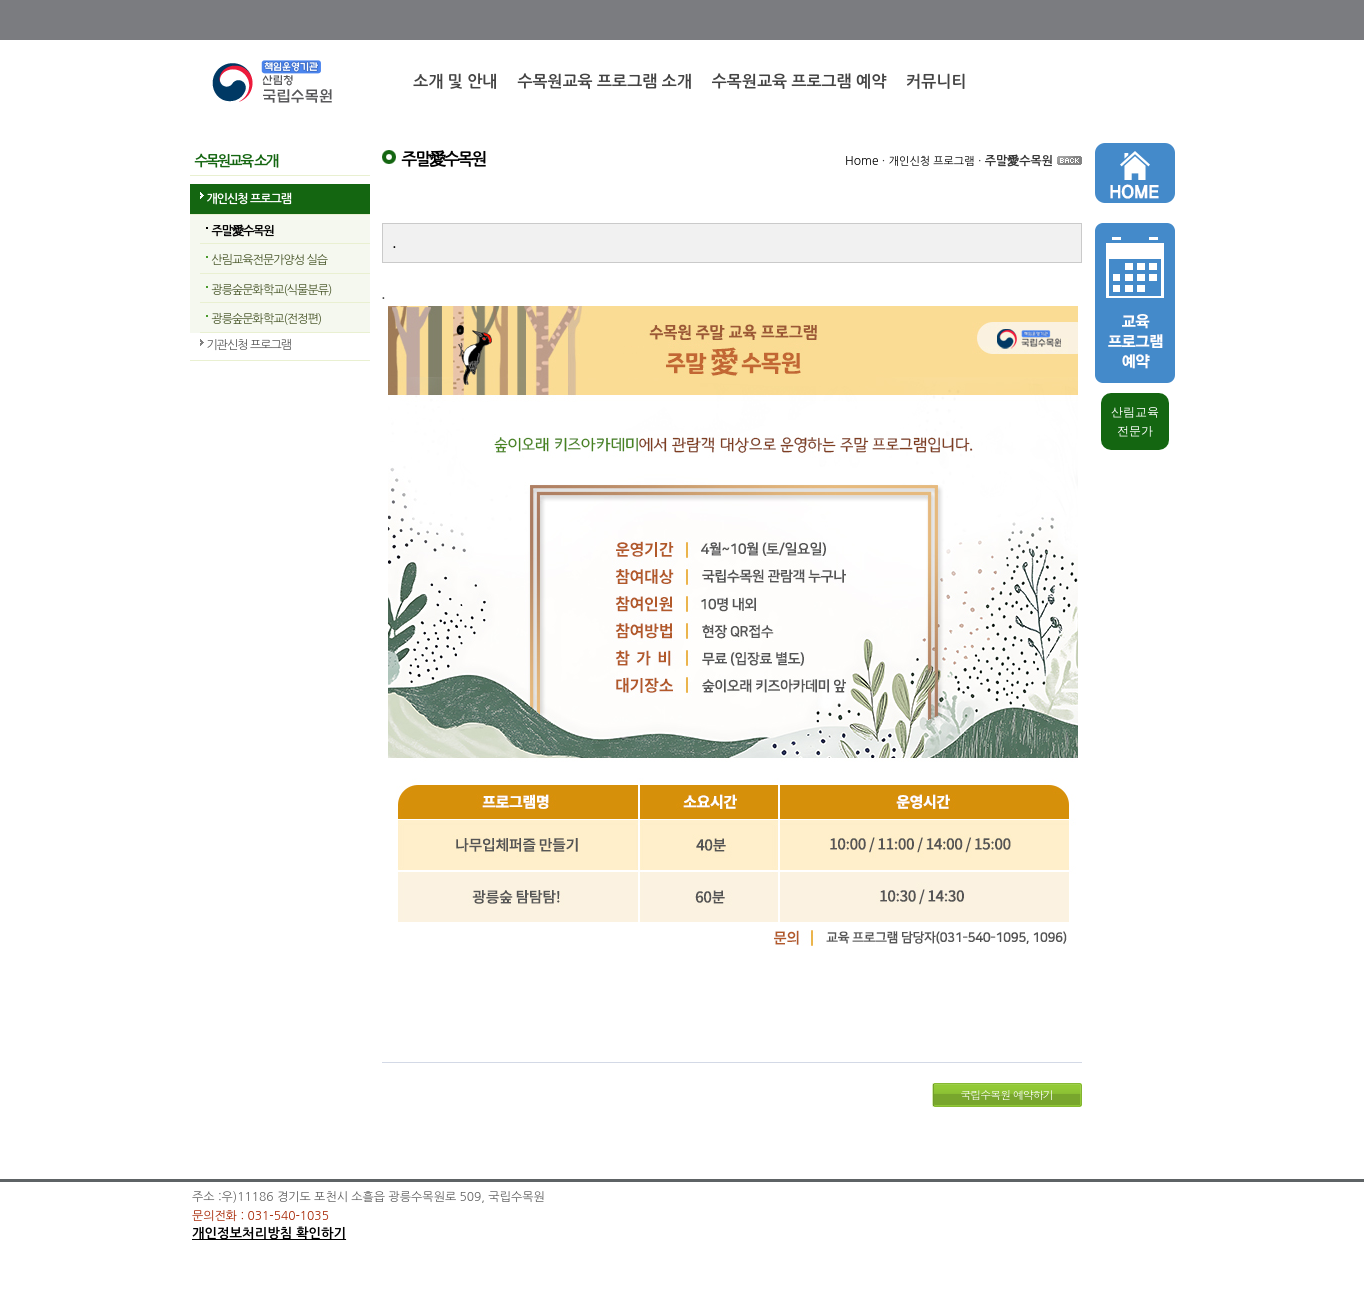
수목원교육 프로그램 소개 (604, 81)
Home (861, 161)
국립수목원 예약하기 (1006, 1094)
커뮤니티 (936, 81)
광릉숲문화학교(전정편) (267, 319)
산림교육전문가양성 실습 (269, 260)
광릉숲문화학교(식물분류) (272, 290)
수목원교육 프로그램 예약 (799, 81)
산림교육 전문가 (1135, 421)
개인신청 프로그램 (249, 199)
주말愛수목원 (243, 231)
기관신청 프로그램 (249, 345)
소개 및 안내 (455, 81)
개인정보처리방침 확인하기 (269, 1233)
